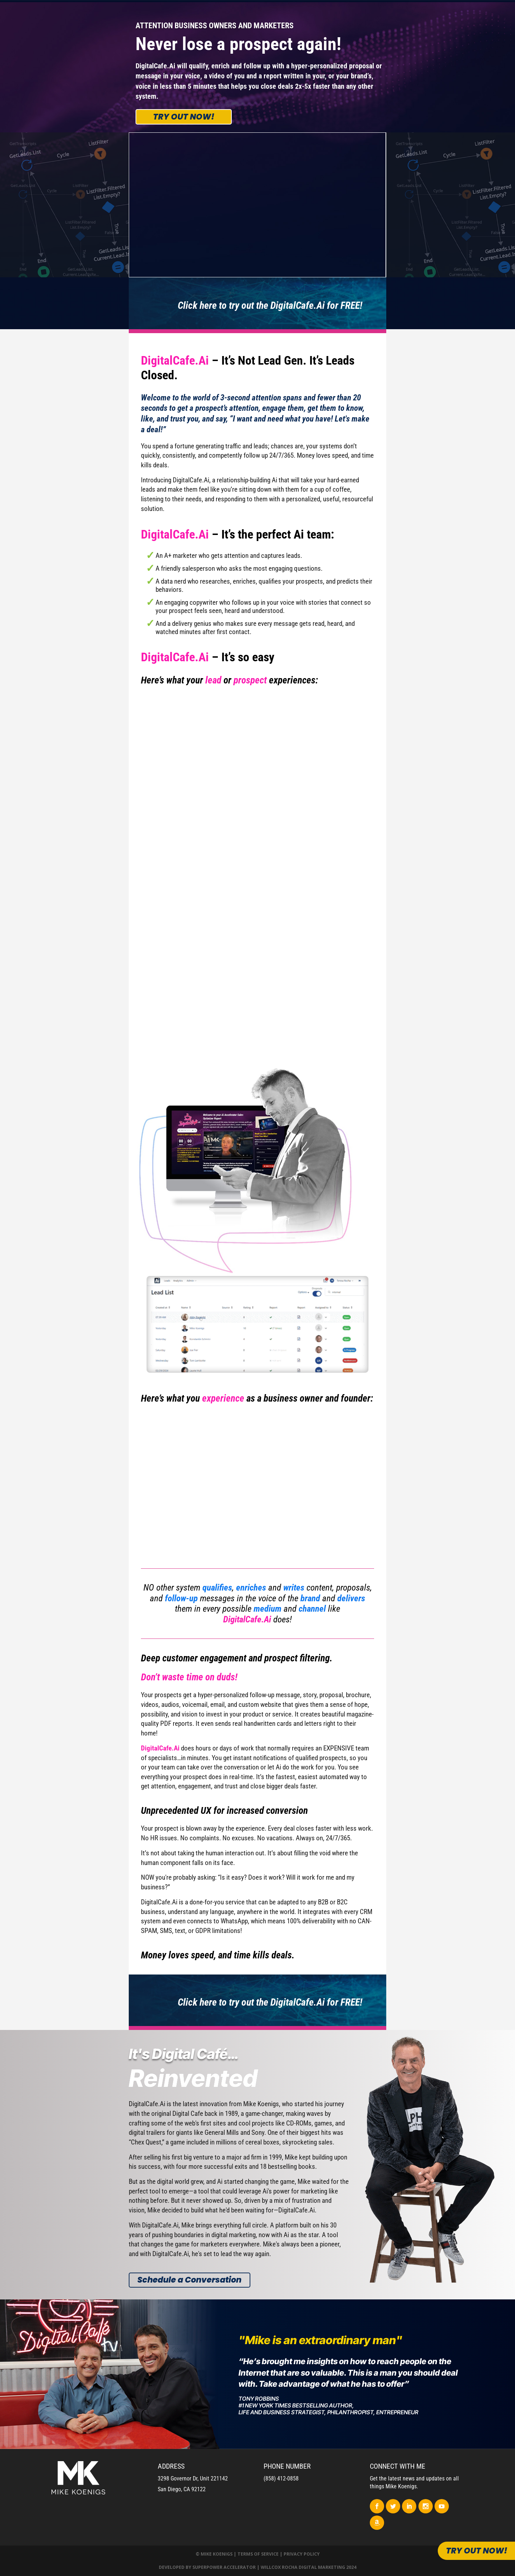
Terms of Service (258, 2554)
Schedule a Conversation (189, 2279)
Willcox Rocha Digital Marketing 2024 (308, 2567)
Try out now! (183, 116)
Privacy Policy (302, 2554)
